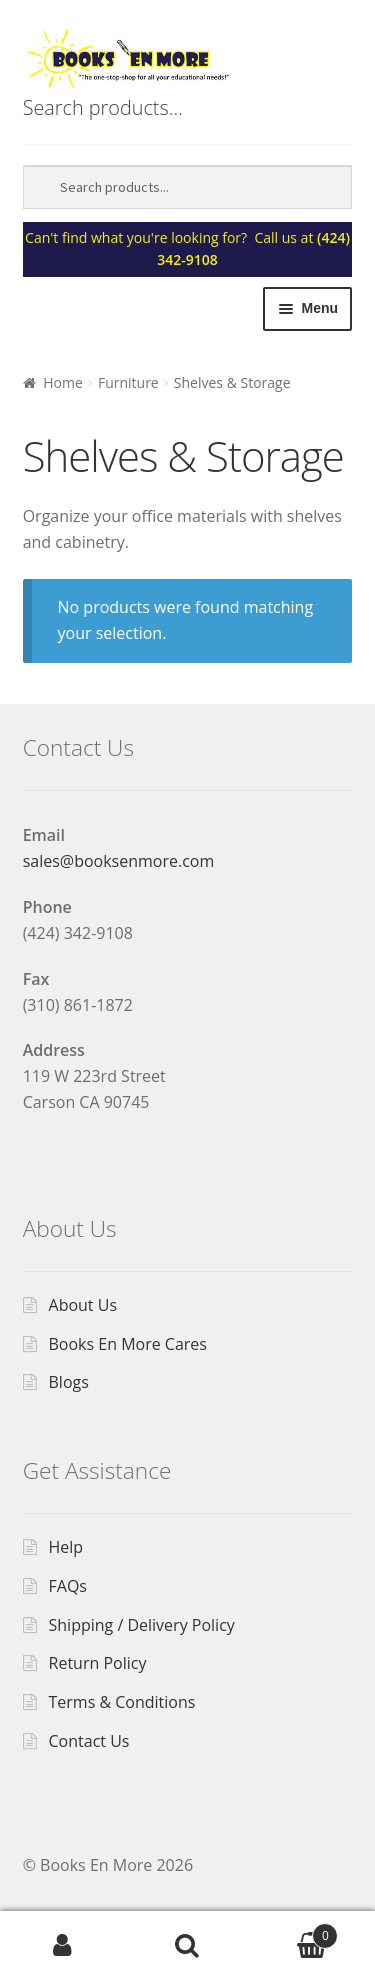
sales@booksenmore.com (119, 861)
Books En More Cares (128, 1344)
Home (63, 382)
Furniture (128, 382)
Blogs (69, 1382)
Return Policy (98, 1663)
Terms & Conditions (122, 1702)
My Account (62, 1946)
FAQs (68, 1586)
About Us (83, 1305)
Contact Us (89, 1741)
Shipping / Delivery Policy (142, 1625)
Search (187, 1946)
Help (66, 1547)
